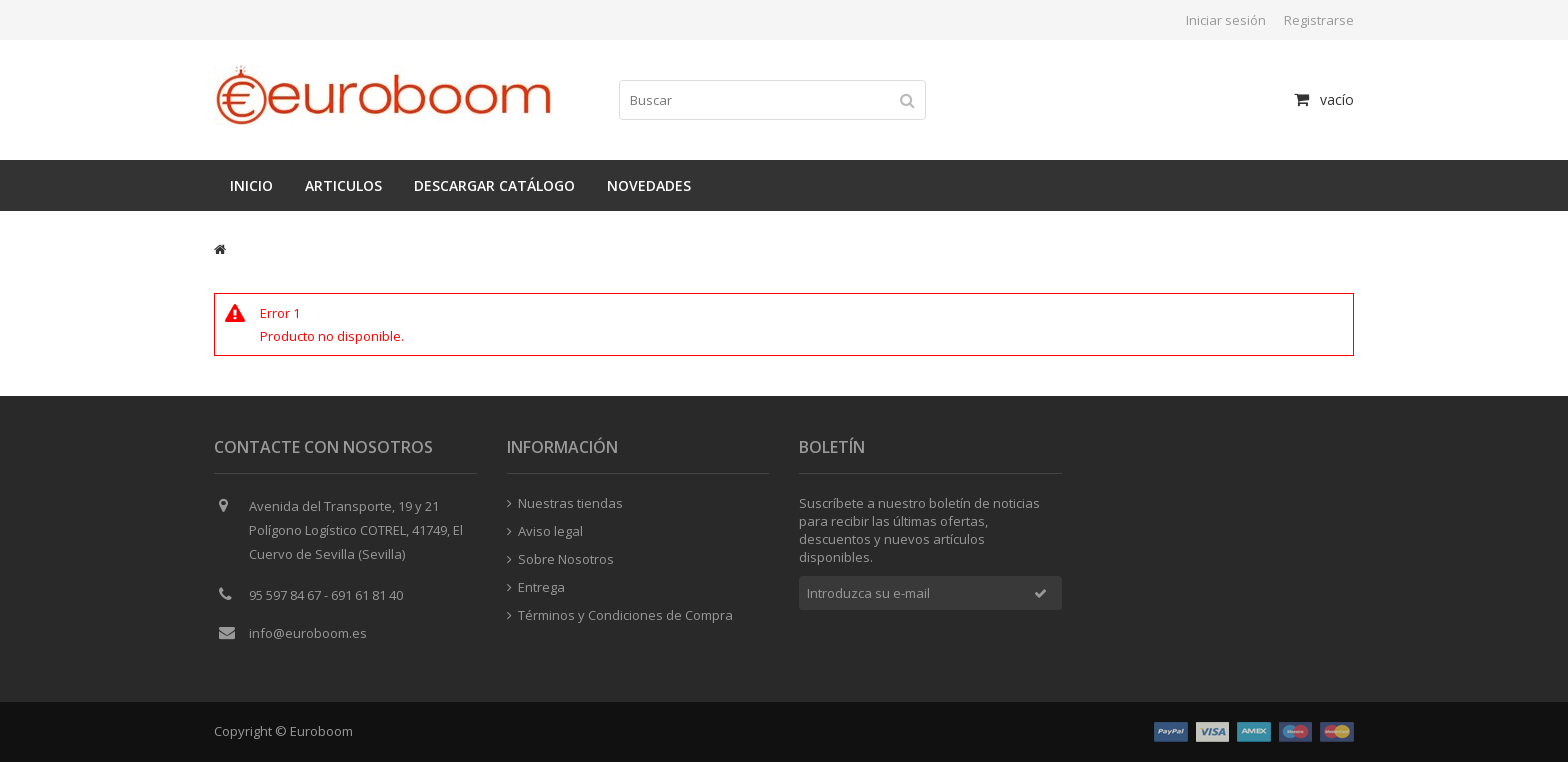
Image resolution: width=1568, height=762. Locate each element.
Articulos (343, 185)
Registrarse (1319, 20)
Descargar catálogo (494, 185)
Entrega (536, 587)
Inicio (251, 185)
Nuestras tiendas (565, 503)
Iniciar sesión (1226, 20)
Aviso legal (545, 531)
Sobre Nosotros (560, 559)
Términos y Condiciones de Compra (620, 615)
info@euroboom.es (308, 633)
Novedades (649, 185)
